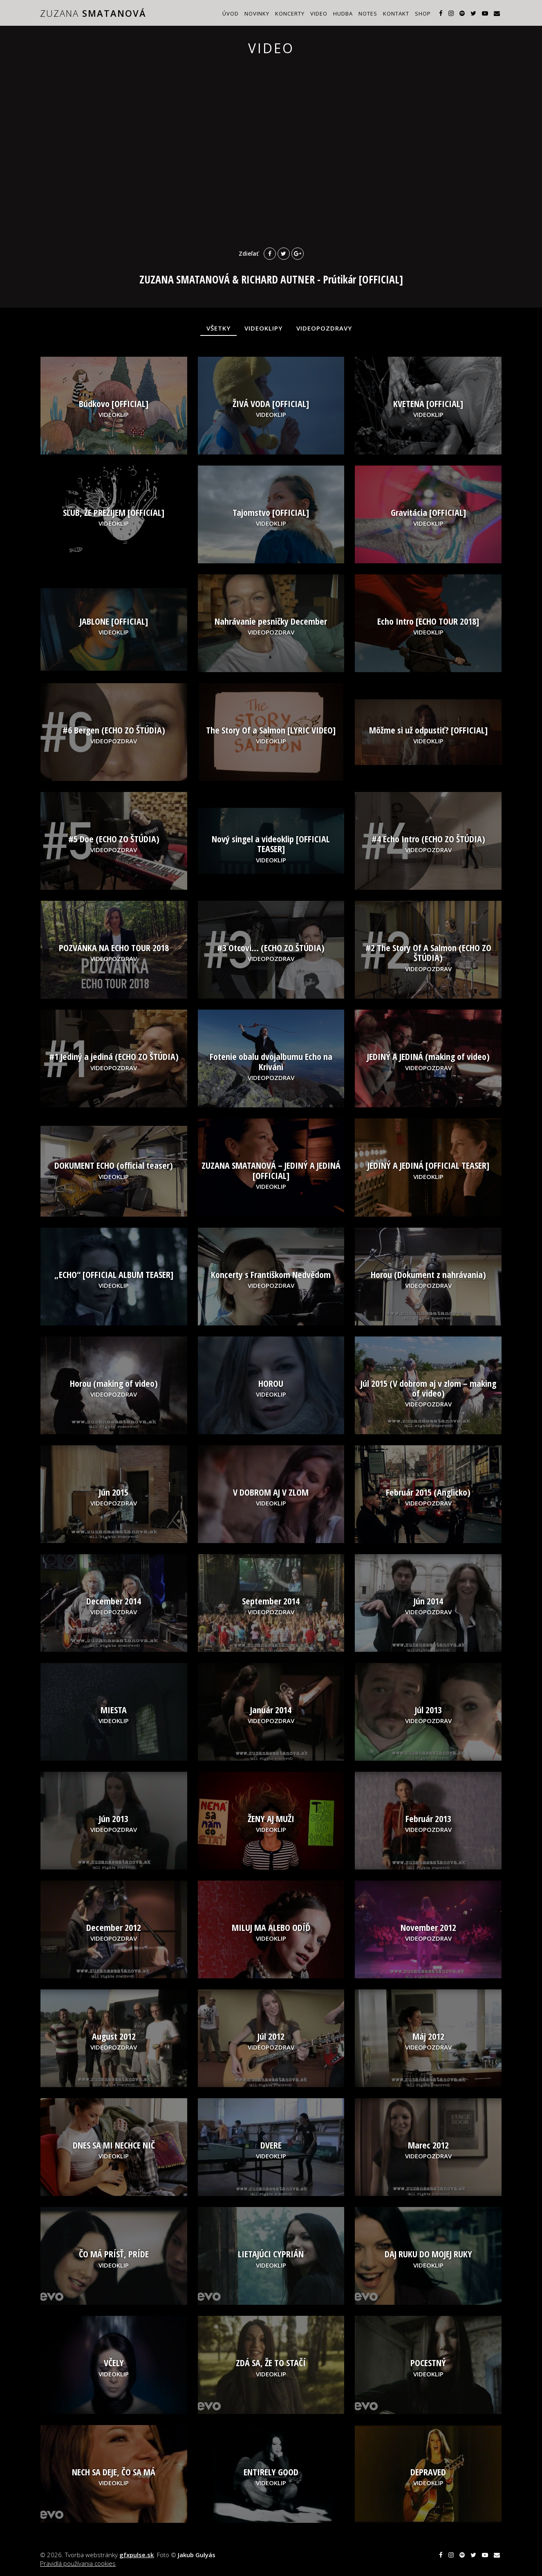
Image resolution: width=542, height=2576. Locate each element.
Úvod (230, 13)
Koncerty (290, 13)
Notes (367, 13)
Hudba (343, 13)
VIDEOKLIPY (263, 328)
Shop (423, 13)
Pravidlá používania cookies (78, 2563)
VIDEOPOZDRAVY (324, 328)
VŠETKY (218, 328)
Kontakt (396, 13)
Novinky (256, 13)
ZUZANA (93, 13)
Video (318, 13)
